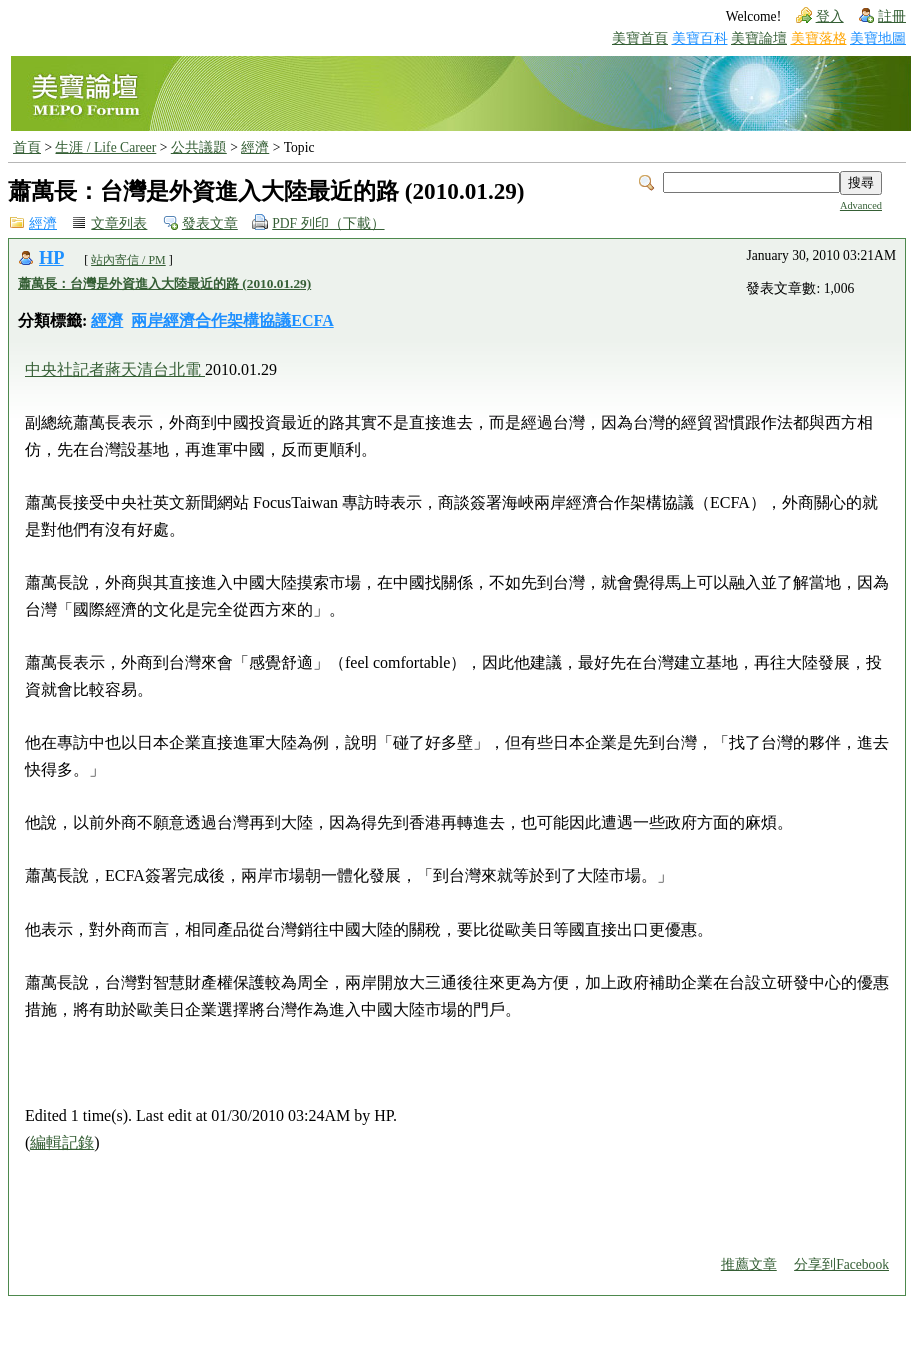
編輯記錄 (62, 1142)
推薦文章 (749, 1264)
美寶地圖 (878, 38)
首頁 (27, 147)
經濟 (255, 147)
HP (51, 258)
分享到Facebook (841, 1264)
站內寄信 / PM (128, 260)
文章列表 (119, 223)
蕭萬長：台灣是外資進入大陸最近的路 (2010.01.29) (164, 283)
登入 (830, 16)
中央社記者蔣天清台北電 (115, 369)
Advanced (861, 205)
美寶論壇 (759, 38)
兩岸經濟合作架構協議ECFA (232, 320)
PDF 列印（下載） (328, 223)
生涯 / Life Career (105, 147)
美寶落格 (819, 38)
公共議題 (199, 147)
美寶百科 (700, 38)
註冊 (892, 16)
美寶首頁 (640, 38)
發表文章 (210, 223)
